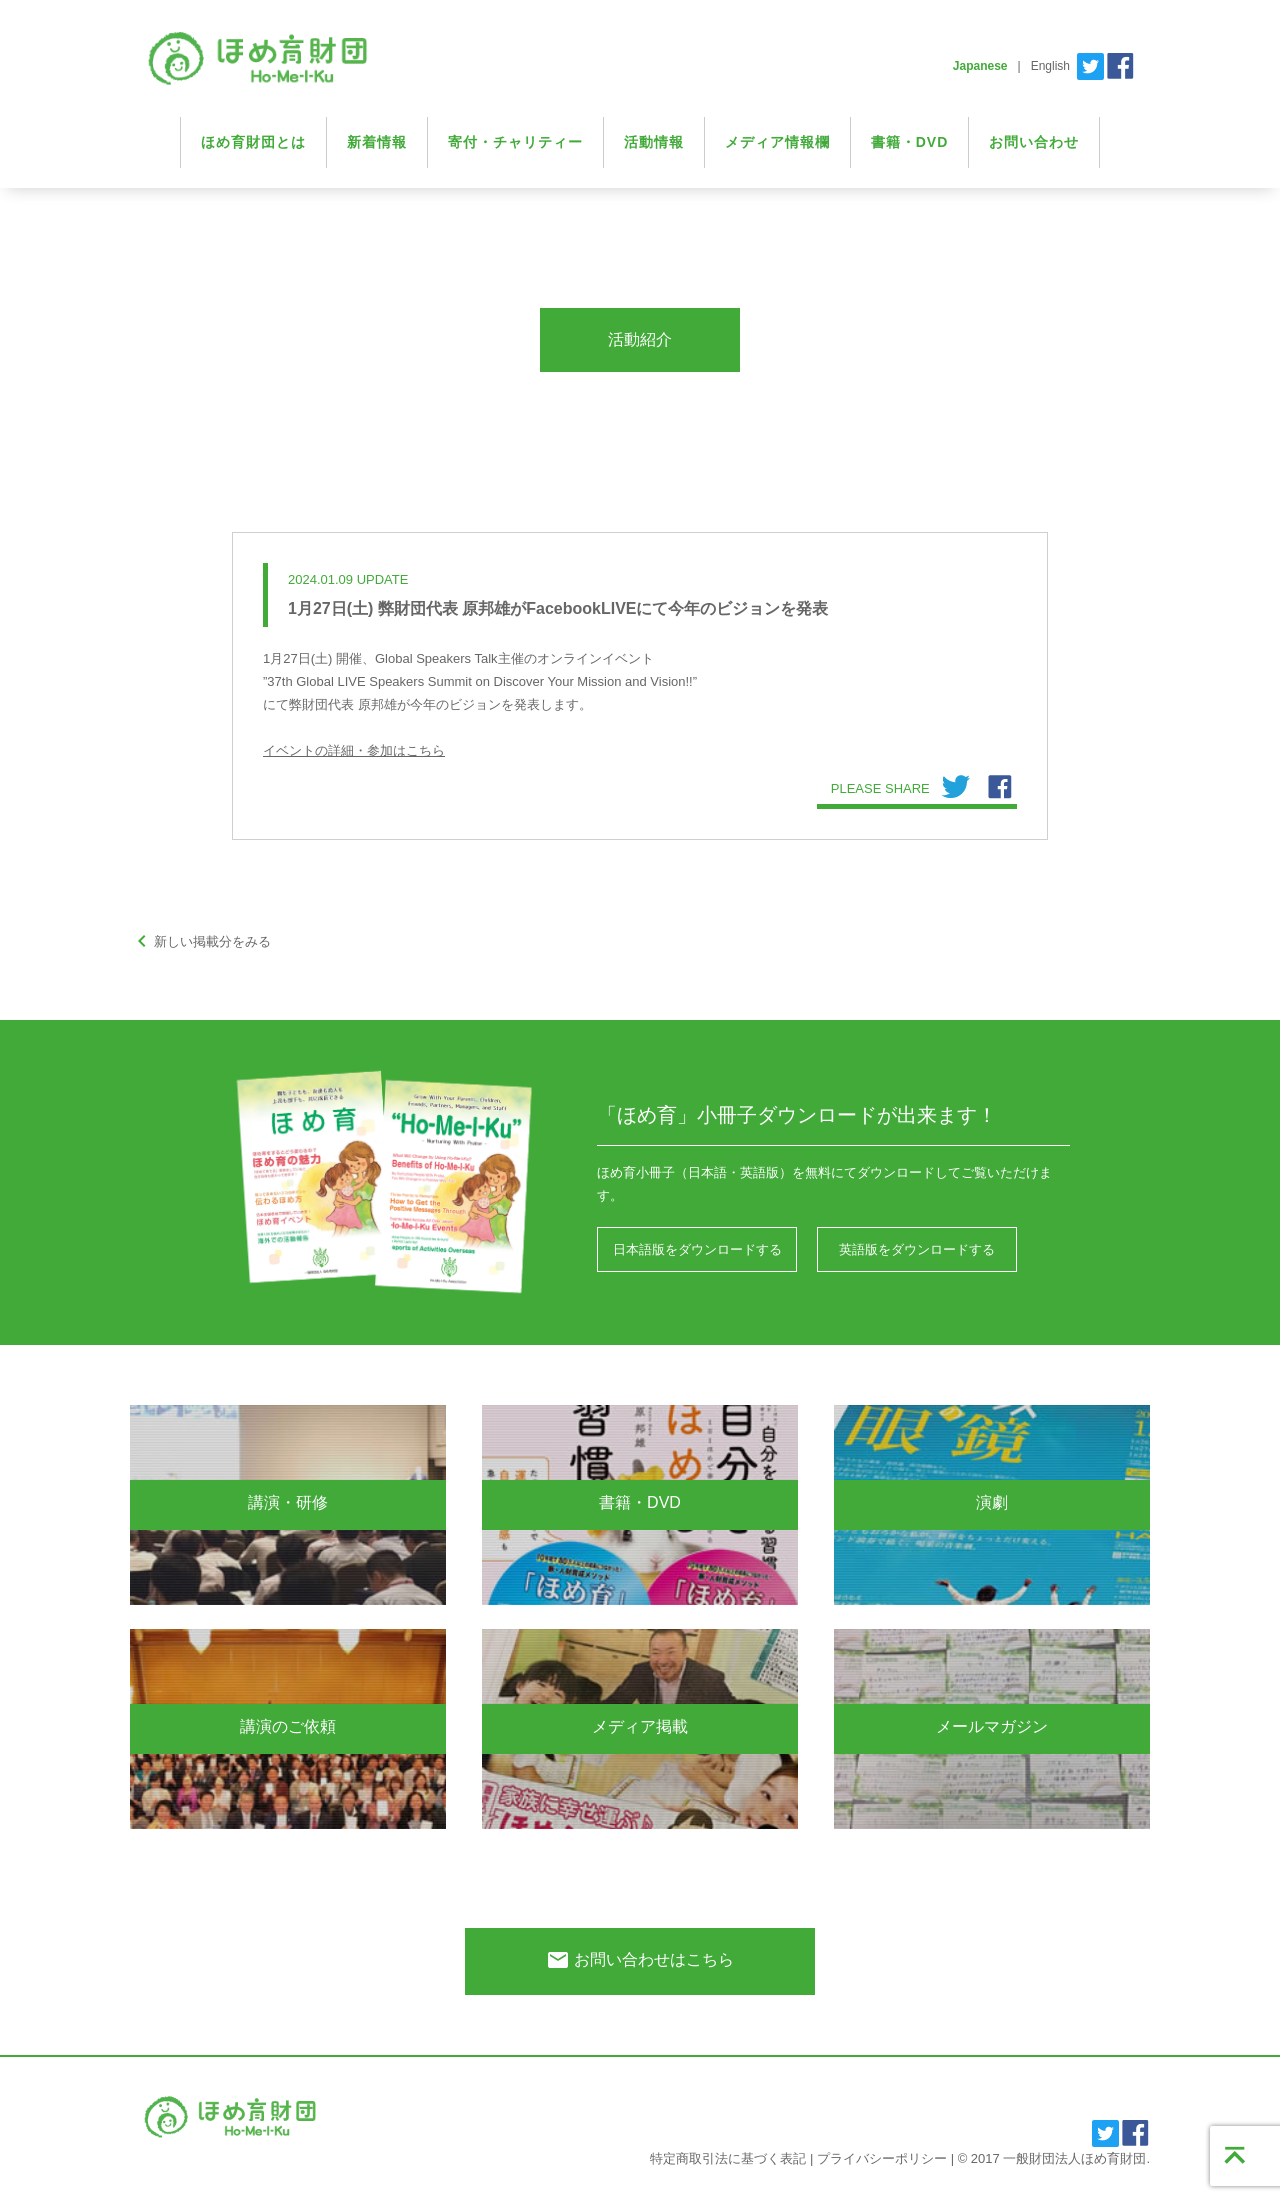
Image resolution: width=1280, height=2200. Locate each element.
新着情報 (377, 142)
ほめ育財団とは (253, 142)
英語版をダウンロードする (917, 1249)
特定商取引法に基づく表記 (728, 2158)
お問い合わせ (1034, 142)
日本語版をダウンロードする (697, 1249)
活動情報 (654, 142)
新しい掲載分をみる (200, 941)
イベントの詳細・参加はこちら (354, 750)
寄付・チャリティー (515, 142)
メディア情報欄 (777, 142)
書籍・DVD (910, 142)
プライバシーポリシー (882, 2158)
